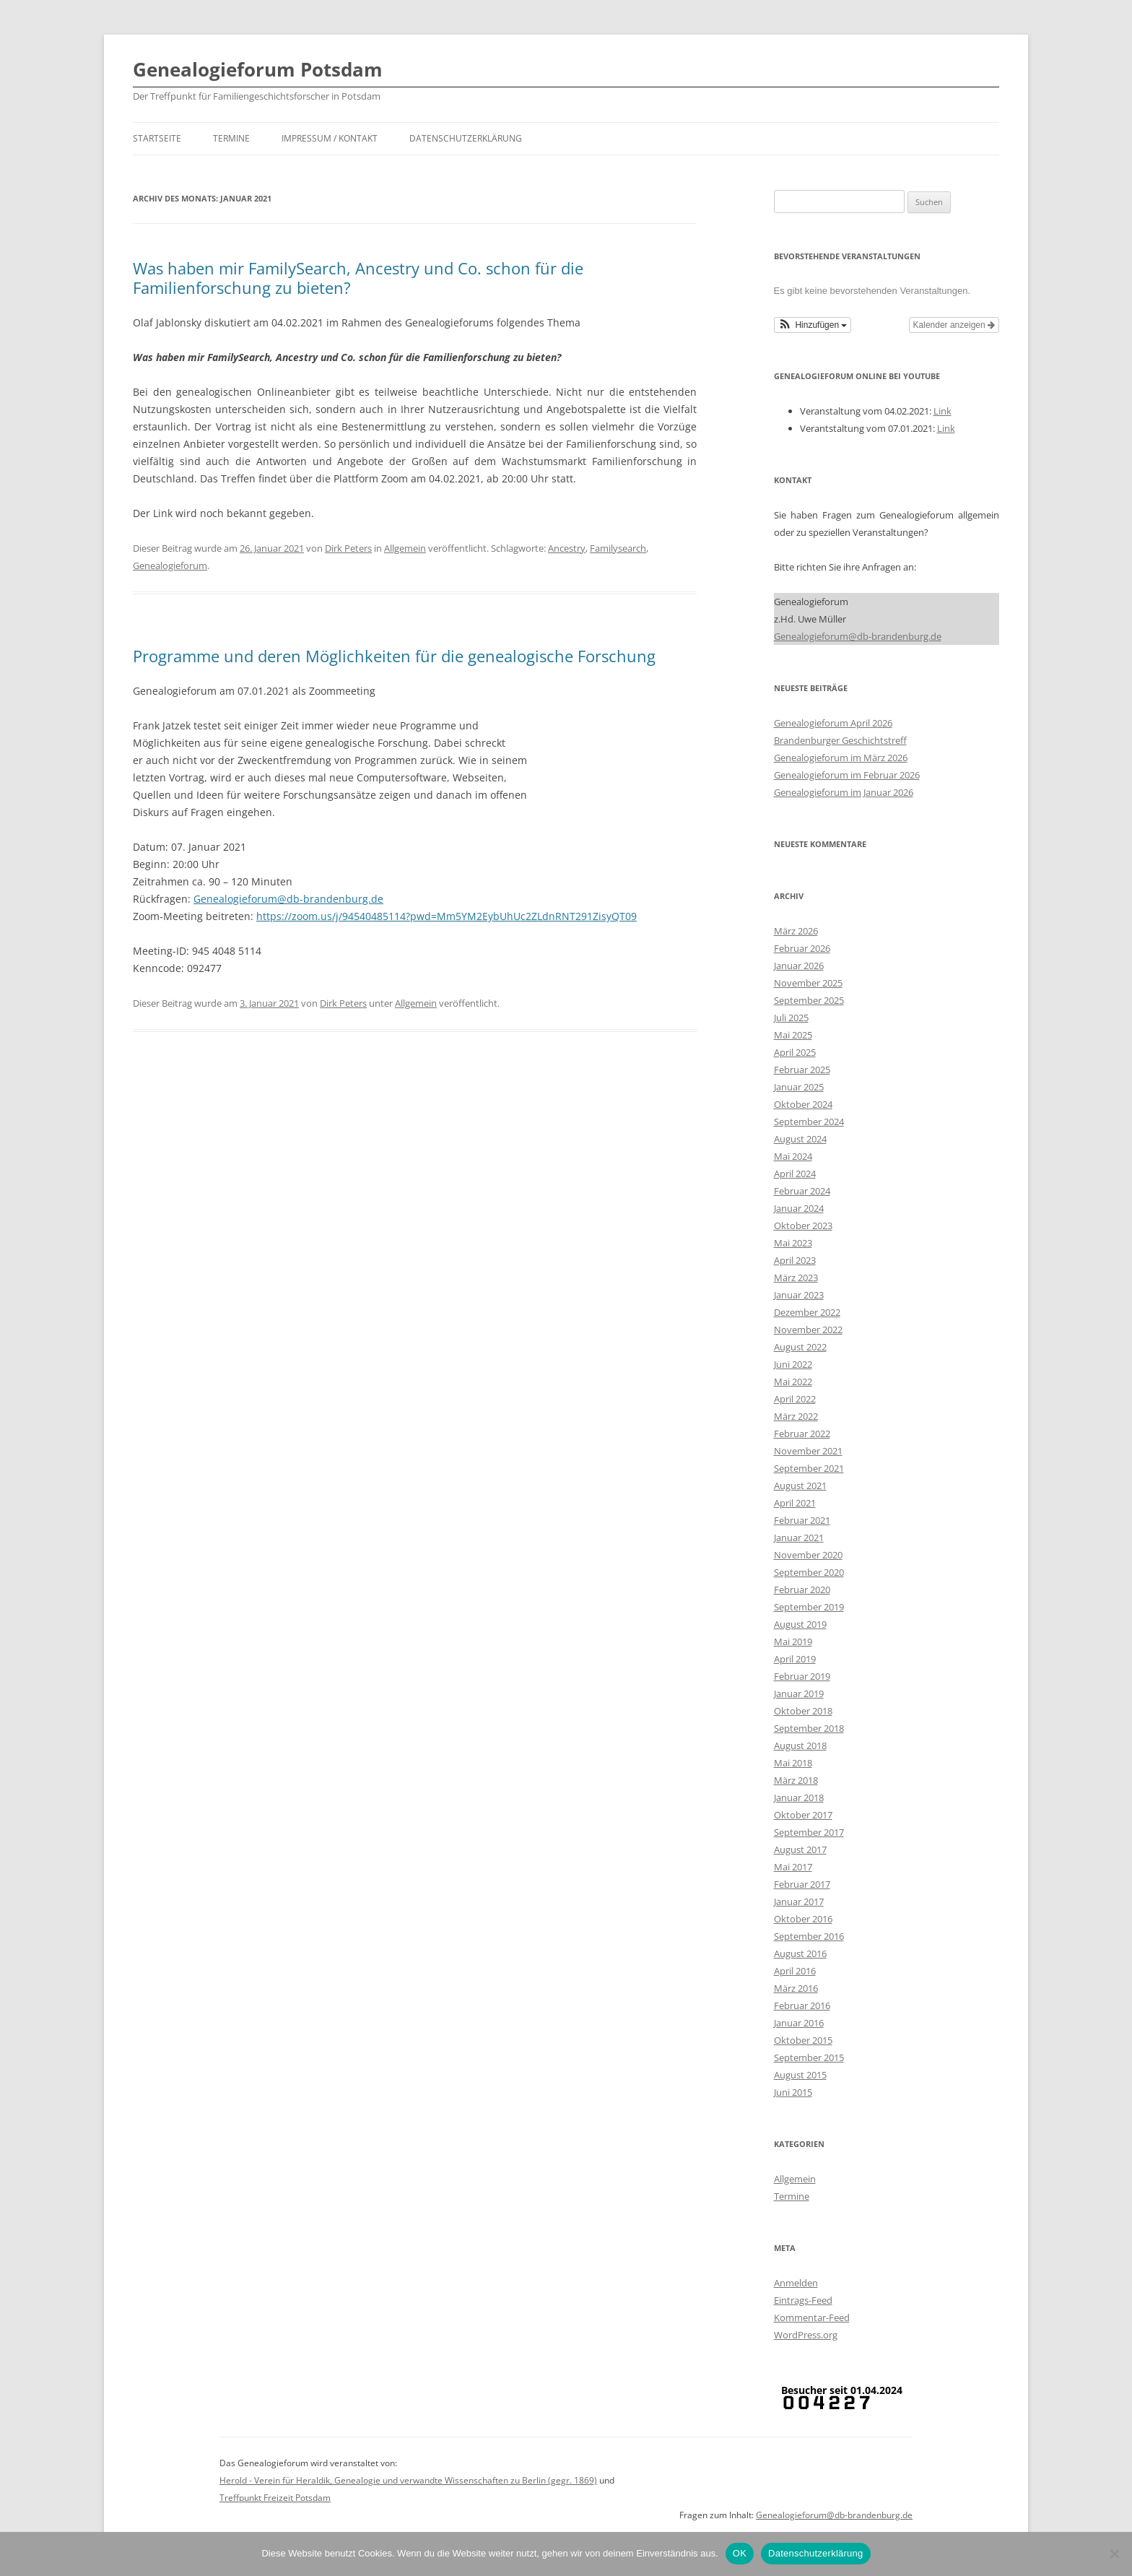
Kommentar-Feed (812, 2317)
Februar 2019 (802, 1676)
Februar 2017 (802, 1884)
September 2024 (809, 1121)
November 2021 (808, 1450)
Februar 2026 (802, 948)
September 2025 (809, 1000)
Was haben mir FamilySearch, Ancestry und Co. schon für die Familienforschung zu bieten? (358, 277)
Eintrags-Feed (803, 2300)
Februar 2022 (802, 1433)
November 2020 (808, 1554)
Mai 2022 (793, 1381)
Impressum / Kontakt (330, 138)
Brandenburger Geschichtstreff (840, 740)
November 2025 (808, 982)
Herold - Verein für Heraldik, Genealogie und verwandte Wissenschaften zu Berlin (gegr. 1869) (408, 2480)
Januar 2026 (799, 965)
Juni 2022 (793, 1364)
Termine (231, 138)
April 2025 (795, 1052)
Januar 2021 (799, 1537)
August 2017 (800, 1849)
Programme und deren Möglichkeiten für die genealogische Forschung (394, 656)
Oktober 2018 (803, 1710)
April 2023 (795, 1260)
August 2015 (800, 2074)
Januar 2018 (799, 1797)
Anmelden (796, 2282)
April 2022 (795, 1398)
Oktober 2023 (803, 1225)
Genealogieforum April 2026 (833, 722)
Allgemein (405, 548)
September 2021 (809, 1468)
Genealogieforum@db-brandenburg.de (288, 899)
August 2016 (800, 1953)
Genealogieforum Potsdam (258, 69)
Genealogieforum (170, 565)
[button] (813, 325)
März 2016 (796, 1988)
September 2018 (809, 1728)
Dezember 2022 (807, 1312)
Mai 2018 (793, 1762)
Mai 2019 (793, 1641)
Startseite (157, 138)
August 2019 (800, 1624)
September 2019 (809, 1606)
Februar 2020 (802, 1589)
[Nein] (1114, 2553)
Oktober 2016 (803, 1918)
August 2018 (800, 1745)
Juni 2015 (793, 2092)
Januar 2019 (799, 1693)
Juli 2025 (791, 1017)
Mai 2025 (793, 1034)
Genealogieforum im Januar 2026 (843, 792)
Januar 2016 (799, 2022)
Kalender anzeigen (954, 325)
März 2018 (796, 1780)
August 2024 (800, 1138)
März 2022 (796, 1416)
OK (739, 2553)
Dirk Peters (348, 548)
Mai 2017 (793, 1866)
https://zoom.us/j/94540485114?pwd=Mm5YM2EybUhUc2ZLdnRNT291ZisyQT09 (446, 916)
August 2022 (800, 1346)
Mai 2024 (793, 1156)
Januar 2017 (799, 1901)
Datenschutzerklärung (465, 138)
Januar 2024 (799, 1208)
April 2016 (795, 1970)
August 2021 (800, 1485)
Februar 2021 (802, 1520)
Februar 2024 (802, 1190)
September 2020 (809, 1572)
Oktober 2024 (803, 1104)
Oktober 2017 (803, 1814)
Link (942, 410)
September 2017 (809, 1832)
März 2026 (796, 930)
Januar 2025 (799, 1086)
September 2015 (809, 2057)
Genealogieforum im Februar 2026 (847, 774)
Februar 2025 (802, 1069)
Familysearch (618, 548)
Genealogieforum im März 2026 (840, 757)
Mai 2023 (793, 1242)
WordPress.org (805, 2334)
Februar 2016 (802, 2005)
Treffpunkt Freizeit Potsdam (275, 2498)
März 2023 (796, 1277)
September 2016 (809, 1936)
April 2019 (795, 1658)
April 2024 (795, 1173)
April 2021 (795, 1502)
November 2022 (808, 1329)
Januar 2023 (799, 1294)
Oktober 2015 (803, 2040)
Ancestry (566, 548)
